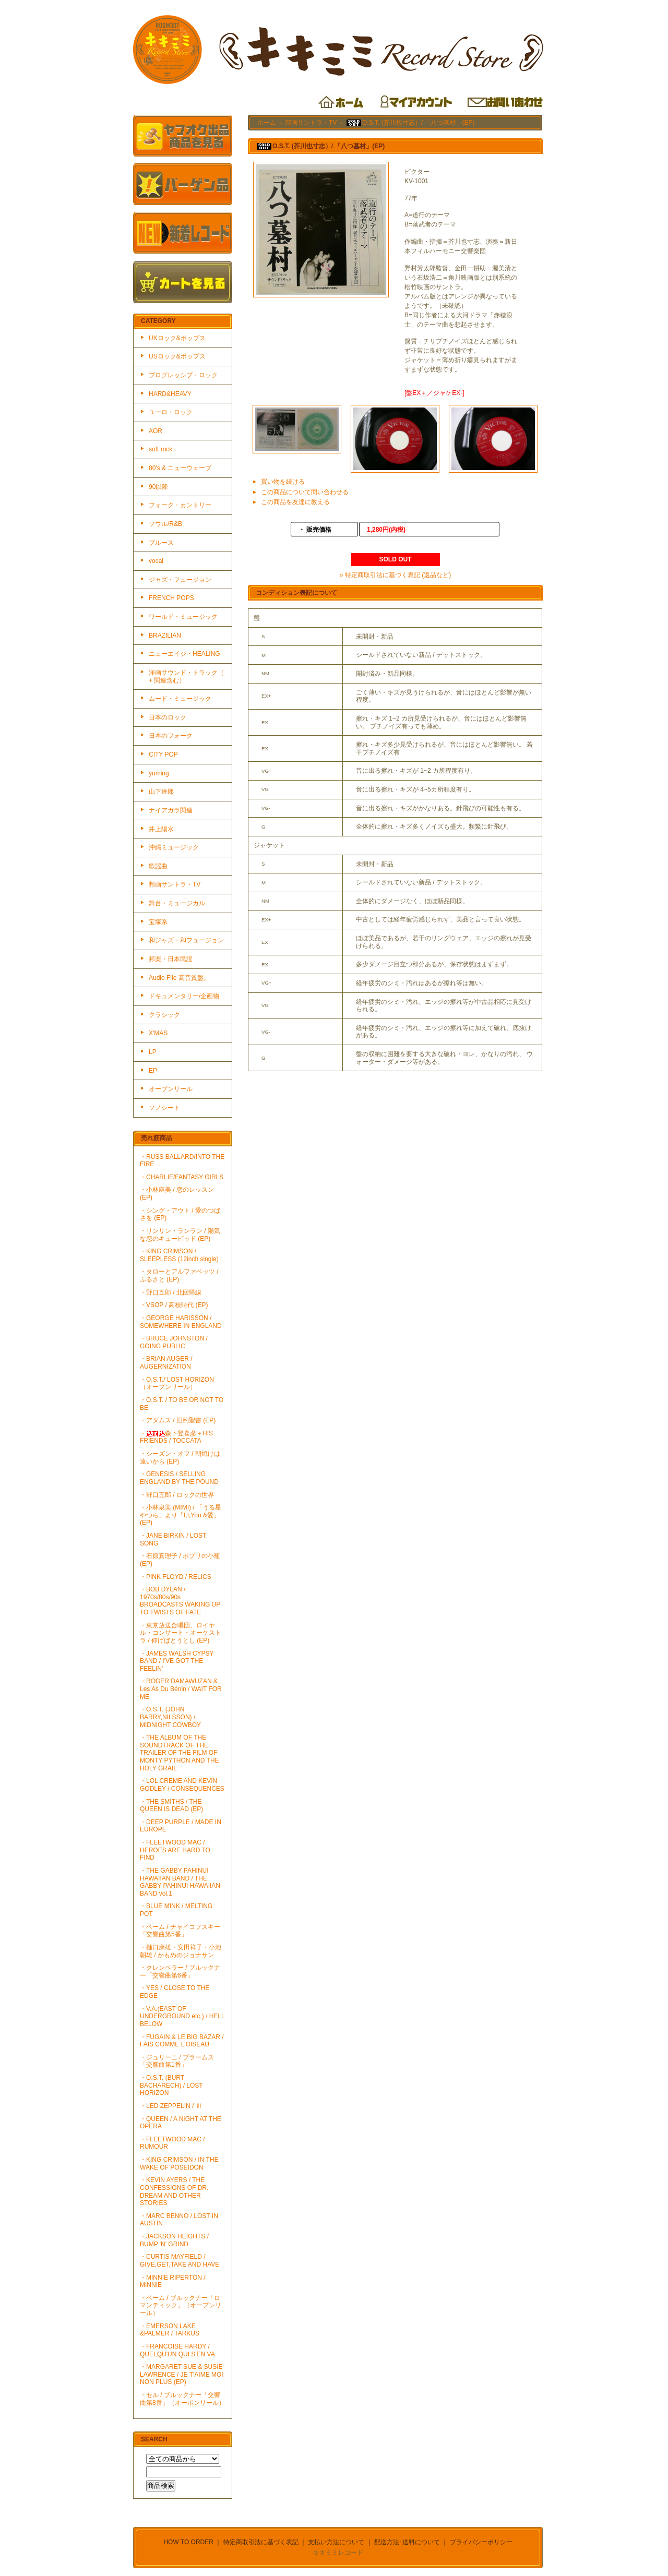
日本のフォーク (171, 735)
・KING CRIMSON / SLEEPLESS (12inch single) (179, 1255)
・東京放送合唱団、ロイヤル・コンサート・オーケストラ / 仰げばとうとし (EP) (180, 1633)
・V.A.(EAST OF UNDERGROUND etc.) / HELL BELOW (182, 2016)
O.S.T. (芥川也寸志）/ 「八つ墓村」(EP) (409, 122)
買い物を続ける (283, 481)
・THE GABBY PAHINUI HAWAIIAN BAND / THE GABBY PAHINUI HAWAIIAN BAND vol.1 (180, 1882)
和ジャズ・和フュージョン (186, 940)
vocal (156, 561)
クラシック (164, 1015)
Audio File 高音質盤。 (179, 977)
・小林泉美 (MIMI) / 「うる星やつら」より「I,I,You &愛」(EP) (180, 1515)
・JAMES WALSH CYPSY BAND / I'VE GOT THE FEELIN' (176, 1661)
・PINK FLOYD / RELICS (175, 1576)
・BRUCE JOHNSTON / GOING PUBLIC (174, 1342)
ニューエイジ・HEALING (184, 653)
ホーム (266, 122)
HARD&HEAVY (170, 394)
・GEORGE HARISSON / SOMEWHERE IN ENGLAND (181, 1321)
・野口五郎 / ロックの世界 (177, 1495)
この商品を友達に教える (295, 502)
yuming (159, 773)
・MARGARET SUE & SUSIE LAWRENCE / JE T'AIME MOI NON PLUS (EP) (181, 2374)
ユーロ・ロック (171, 412)
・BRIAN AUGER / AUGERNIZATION (166, 1362)
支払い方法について (336, 2542)
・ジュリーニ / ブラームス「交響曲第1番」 (177, 2061)
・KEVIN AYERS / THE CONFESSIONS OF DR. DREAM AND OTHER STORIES (174, 2191)
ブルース (161, 542)
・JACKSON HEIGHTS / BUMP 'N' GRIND (174, 2240)
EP (153, 1070)
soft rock (160, 449)
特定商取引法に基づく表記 (261, 2542)
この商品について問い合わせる (305, 492)
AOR (155, 431)
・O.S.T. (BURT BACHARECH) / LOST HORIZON (171, 2085)
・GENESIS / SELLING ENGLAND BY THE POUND (179, 1477)
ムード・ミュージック (180, 698)
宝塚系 (158, 922)
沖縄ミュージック (174, 847)
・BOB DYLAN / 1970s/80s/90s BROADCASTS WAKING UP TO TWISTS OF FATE (180, 1601)
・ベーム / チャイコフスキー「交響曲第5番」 (180, 1930)
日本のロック (167, 717)
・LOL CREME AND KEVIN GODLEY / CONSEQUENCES (182, 1784)
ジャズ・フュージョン (180, 579)
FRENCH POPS (171, 598)
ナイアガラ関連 (171, 810)
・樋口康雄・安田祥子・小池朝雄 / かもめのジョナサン (180, 1951)
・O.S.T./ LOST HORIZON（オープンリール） (177, 1383)
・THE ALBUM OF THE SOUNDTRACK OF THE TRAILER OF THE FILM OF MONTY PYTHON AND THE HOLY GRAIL (179, 1753)
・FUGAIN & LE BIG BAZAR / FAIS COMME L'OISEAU (182, 2040)
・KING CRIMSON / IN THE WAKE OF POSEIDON (179, 2163)
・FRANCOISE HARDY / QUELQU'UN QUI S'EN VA (177, 2350)
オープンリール (171, 1089)
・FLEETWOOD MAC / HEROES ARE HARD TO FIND (175, 1850)
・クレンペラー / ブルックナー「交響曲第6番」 (180, 1971)
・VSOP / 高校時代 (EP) (174, 1305)
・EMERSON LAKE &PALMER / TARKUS (169, 2330)
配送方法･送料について (407, 2542)
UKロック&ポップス (177, 338)
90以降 (158, 486)
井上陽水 (161, 829)
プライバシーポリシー (481, 2542)
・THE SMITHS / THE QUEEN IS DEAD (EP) (171, 1805)
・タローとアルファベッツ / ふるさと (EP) (179, 1275)
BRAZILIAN (165, 635)
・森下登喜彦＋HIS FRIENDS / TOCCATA (176, 1437)
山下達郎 (161, 791)
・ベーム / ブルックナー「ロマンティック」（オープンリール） (180, 2305)
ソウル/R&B (165, 524)
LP (153, 1052)
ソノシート (164, 1107)
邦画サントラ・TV (174, 884)
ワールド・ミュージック (183, 616)
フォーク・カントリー (180, 505)
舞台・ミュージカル (177, 903)
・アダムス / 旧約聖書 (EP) (178, 1420)
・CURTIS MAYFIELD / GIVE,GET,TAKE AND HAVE (179, 2260)
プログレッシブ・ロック (183, 375)
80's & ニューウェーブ (180, 468)
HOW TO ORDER (188, 2542)
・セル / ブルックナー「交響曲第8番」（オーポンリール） (182, 2398)
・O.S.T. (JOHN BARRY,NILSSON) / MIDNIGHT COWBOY (170, 1717)
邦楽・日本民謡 (171, 959)
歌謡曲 (158, 866)
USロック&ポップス (177, 356)
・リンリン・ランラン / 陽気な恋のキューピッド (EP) (180, 1234)
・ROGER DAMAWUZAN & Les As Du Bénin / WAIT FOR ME (181, 1689)
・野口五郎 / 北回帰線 (170, 1292)
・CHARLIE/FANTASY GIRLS (181, 1177)
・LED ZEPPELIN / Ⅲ (171, 2106)
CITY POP (163, 754)
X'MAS (158, 1033)
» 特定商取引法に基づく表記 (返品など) (395, 575)
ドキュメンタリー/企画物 (184, 996)
